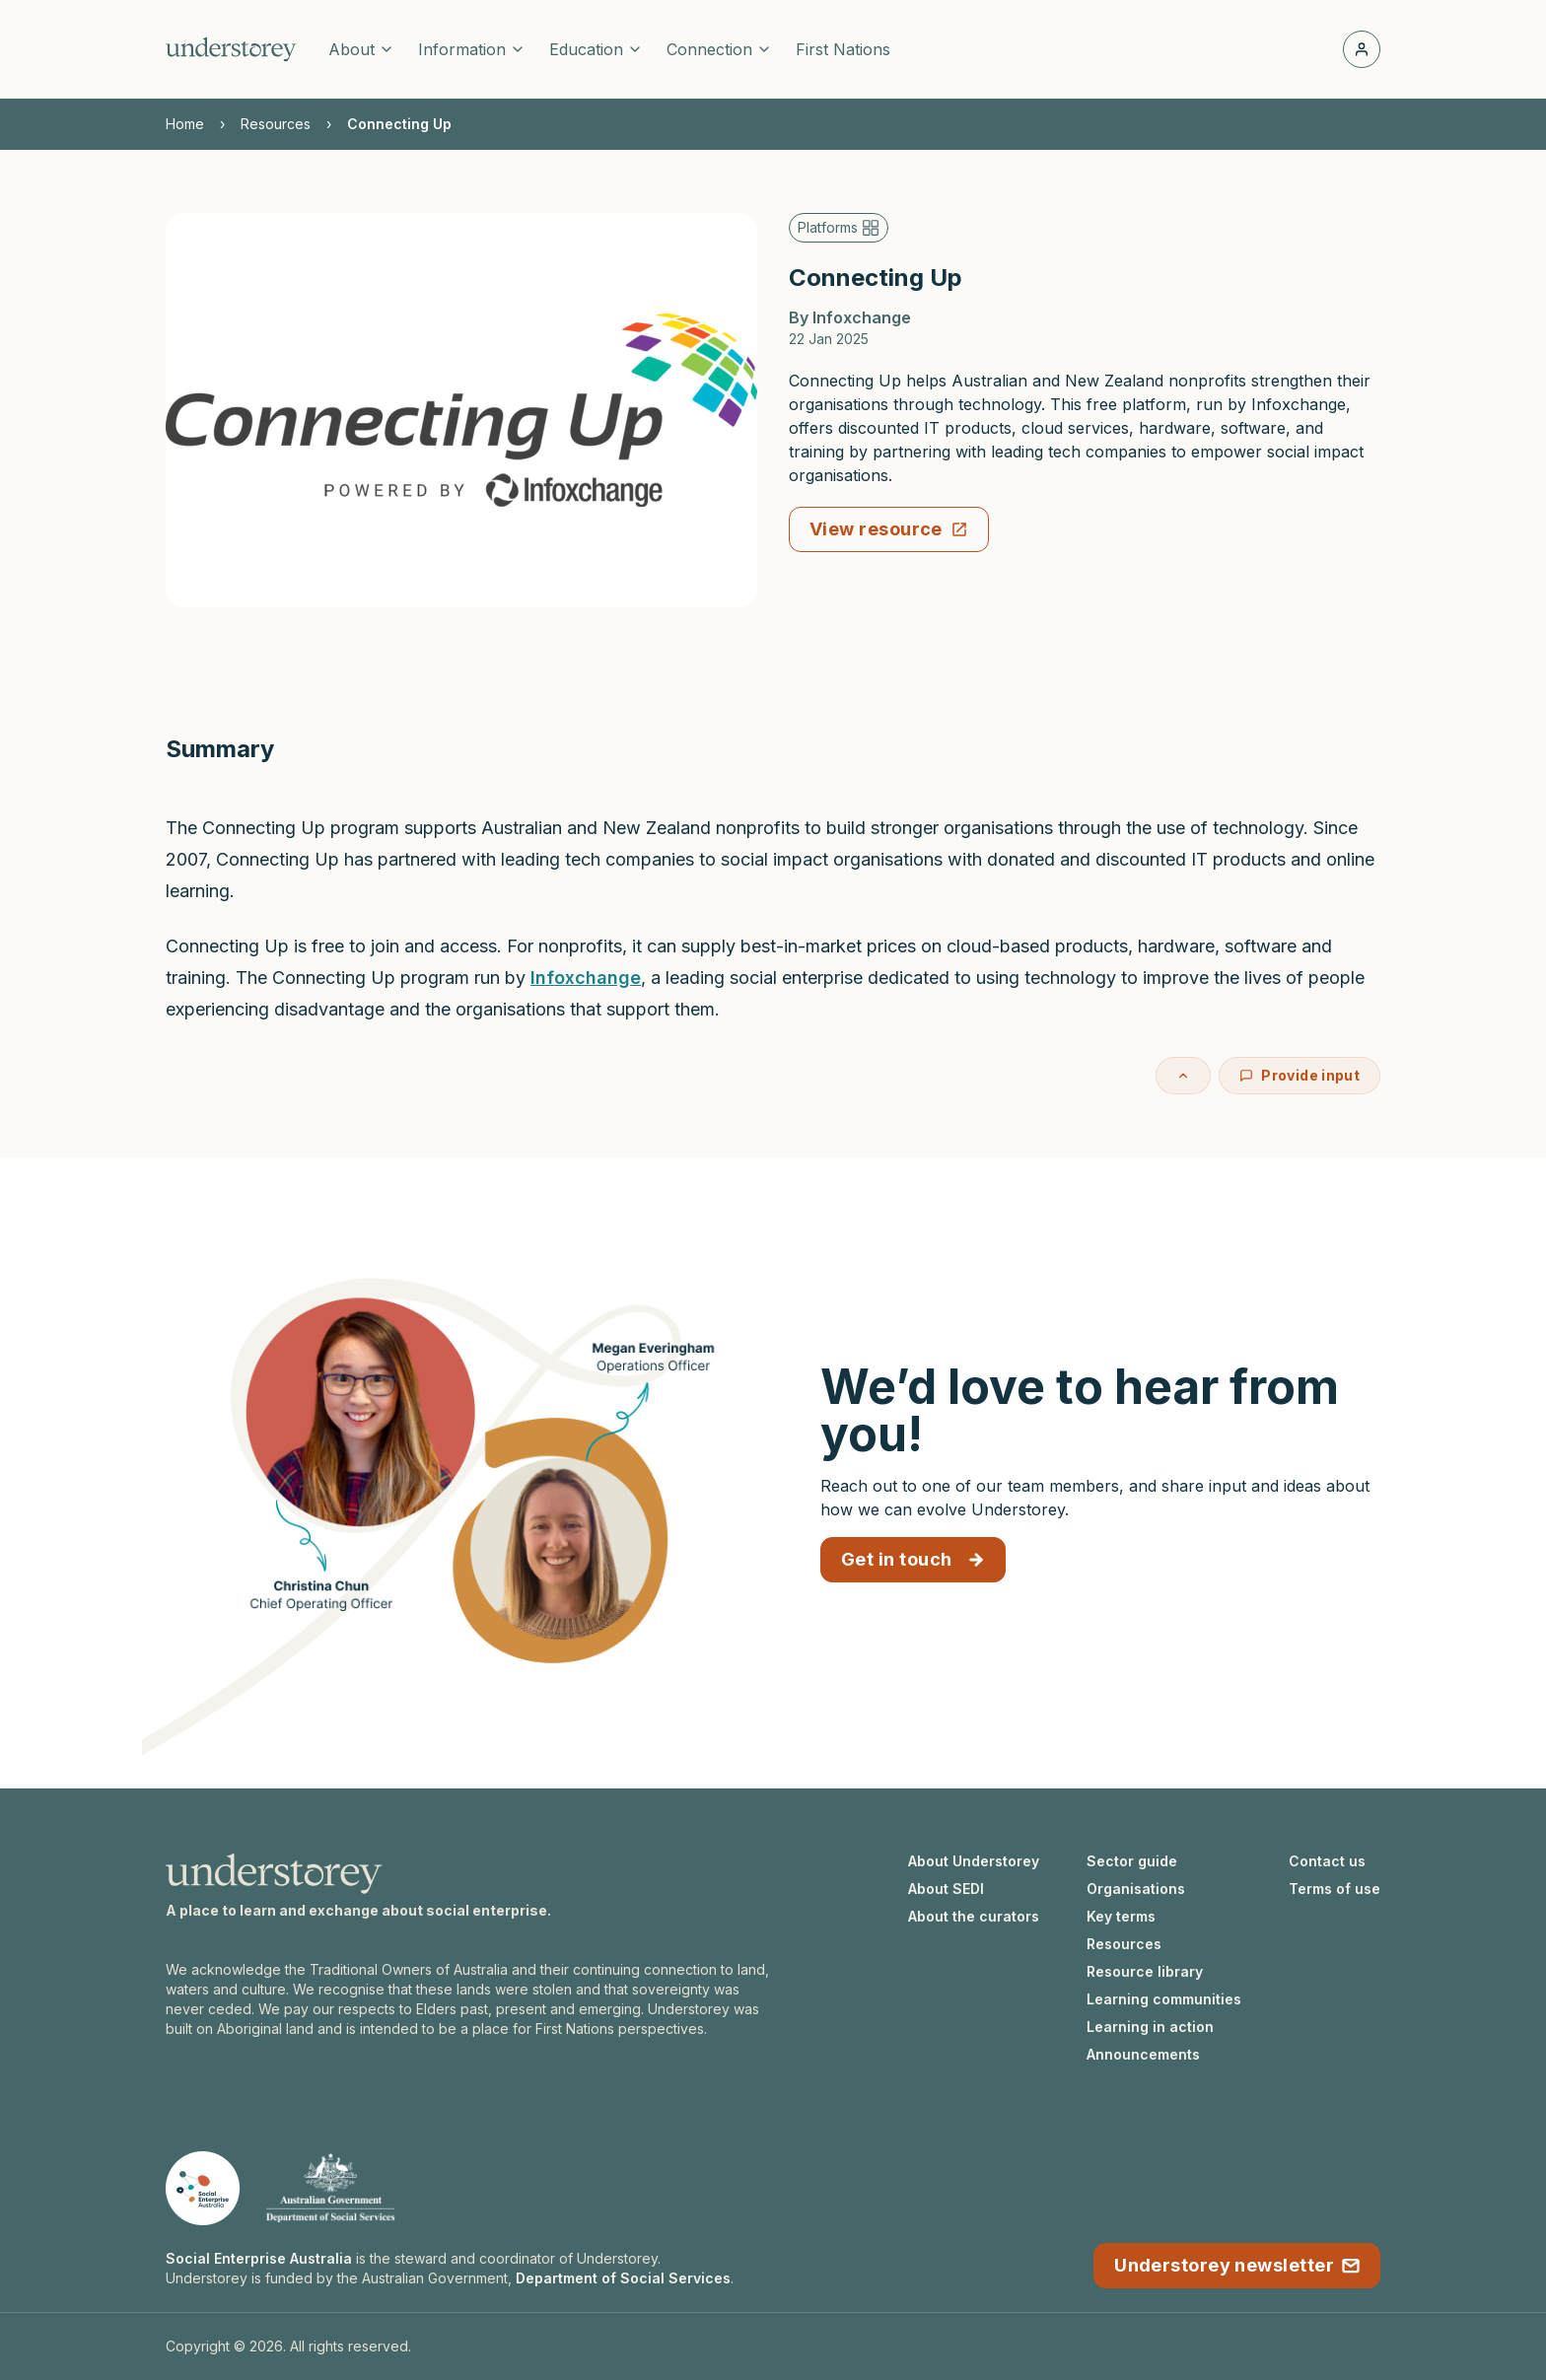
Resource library (1145, 1971)
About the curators (973, 1916)
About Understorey (973, 1861)
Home (185, 123)
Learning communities (1164, 1999)
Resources (276, 123)
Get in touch (913, 1559)
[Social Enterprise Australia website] (203, 2188)
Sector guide (1132, 1861)
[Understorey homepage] (231, 49)
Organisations (1136, 1888)
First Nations (843, 49)
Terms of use (1334, 1888)
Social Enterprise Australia (259, 2258)
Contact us (1327, 1861)
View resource (888, 529)
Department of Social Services (623, 2278)
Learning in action (1150, 2026)
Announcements (1143, 2054)
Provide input (1299, 1075)
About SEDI (946, 1888)
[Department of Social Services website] (330, 2188)
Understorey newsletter (1237, 2265)
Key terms (1121, 1916)
